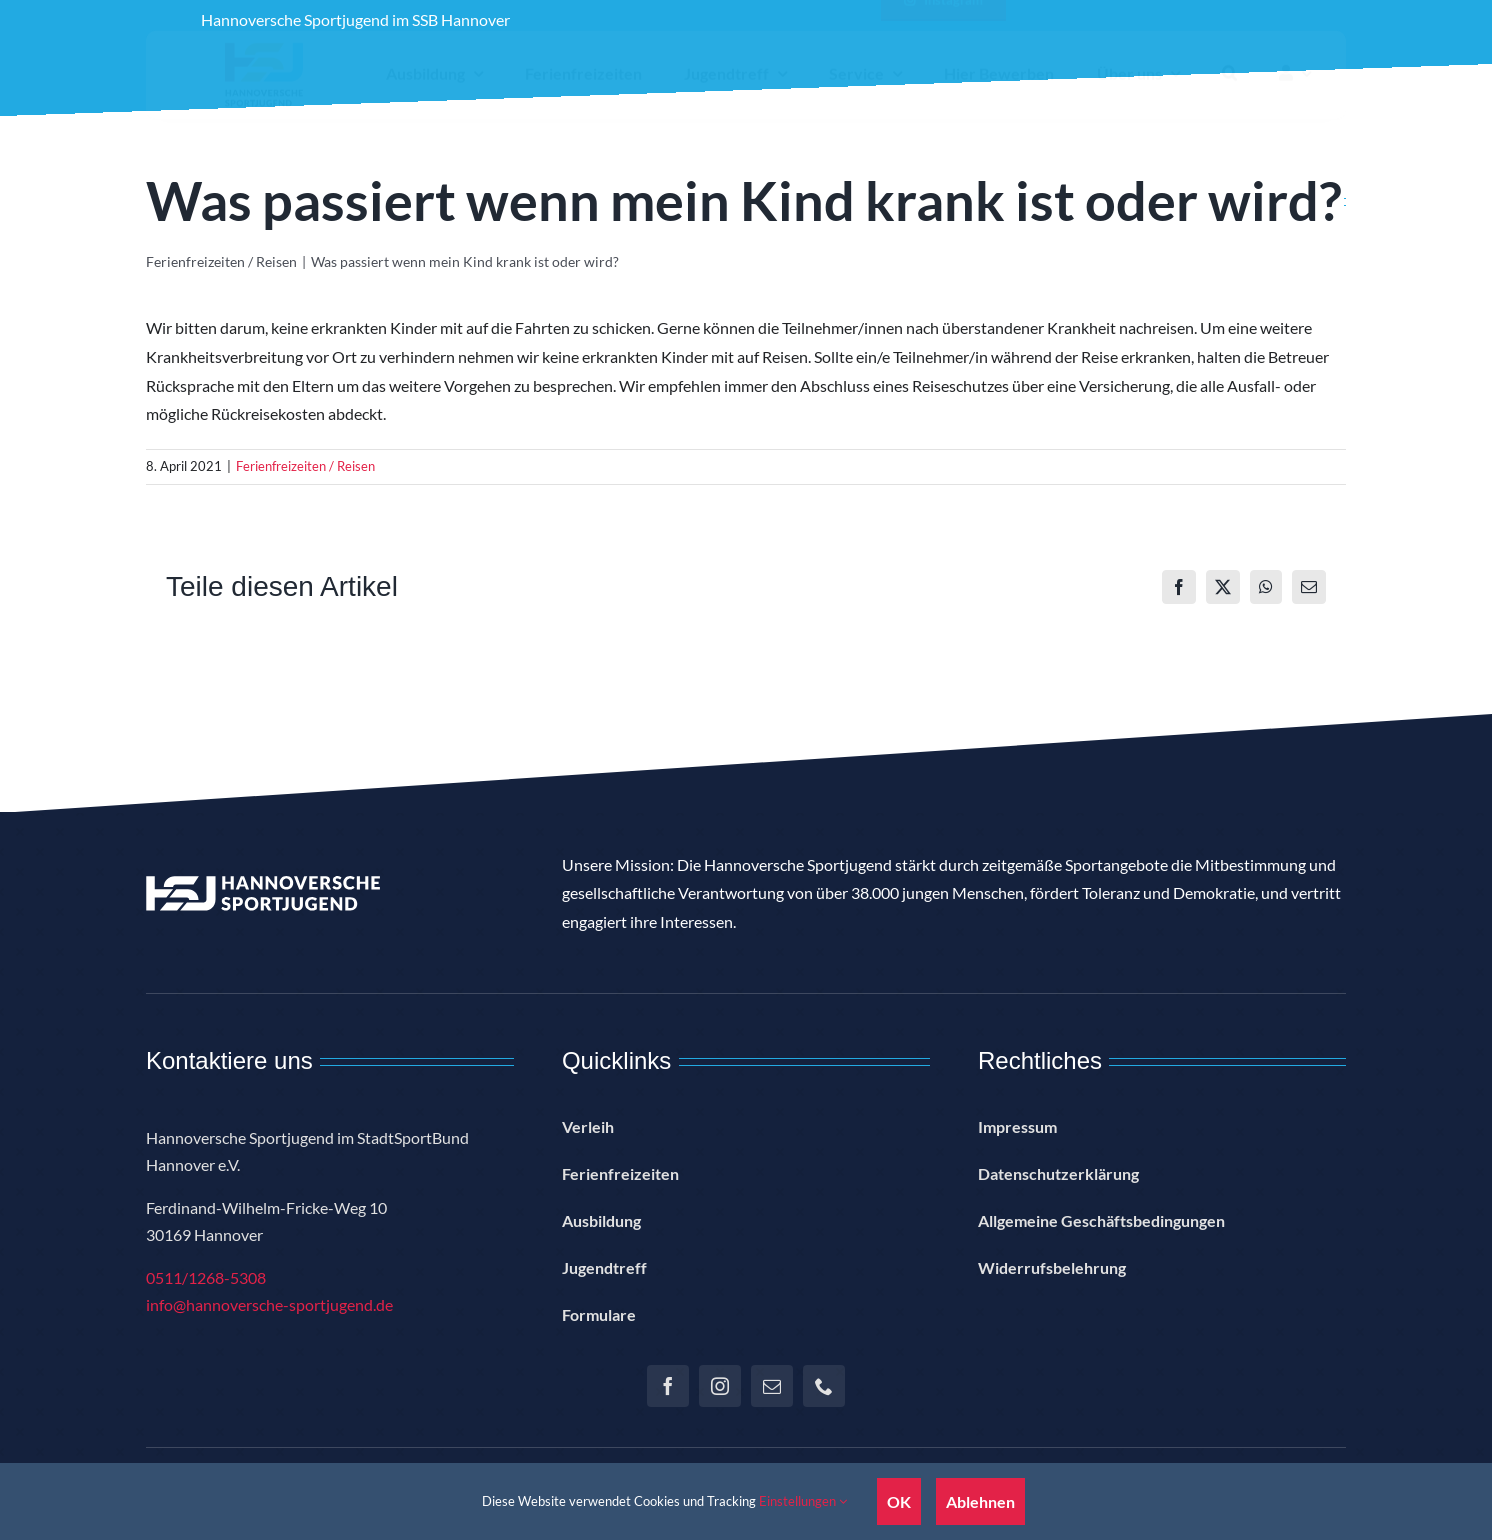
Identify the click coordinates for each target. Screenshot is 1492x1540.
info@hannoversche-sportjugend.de (269, 1304)
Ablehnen (980, 1501)
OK (899, 1501)
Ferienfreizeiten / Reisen (305, 466)
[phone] (824, 1386)
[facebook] (668, 1386)
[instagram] (720, 1386)
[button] (1229, 91)
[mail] (772, 1386)
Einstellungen (803, 1501)
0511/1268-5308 (206, 1277)
